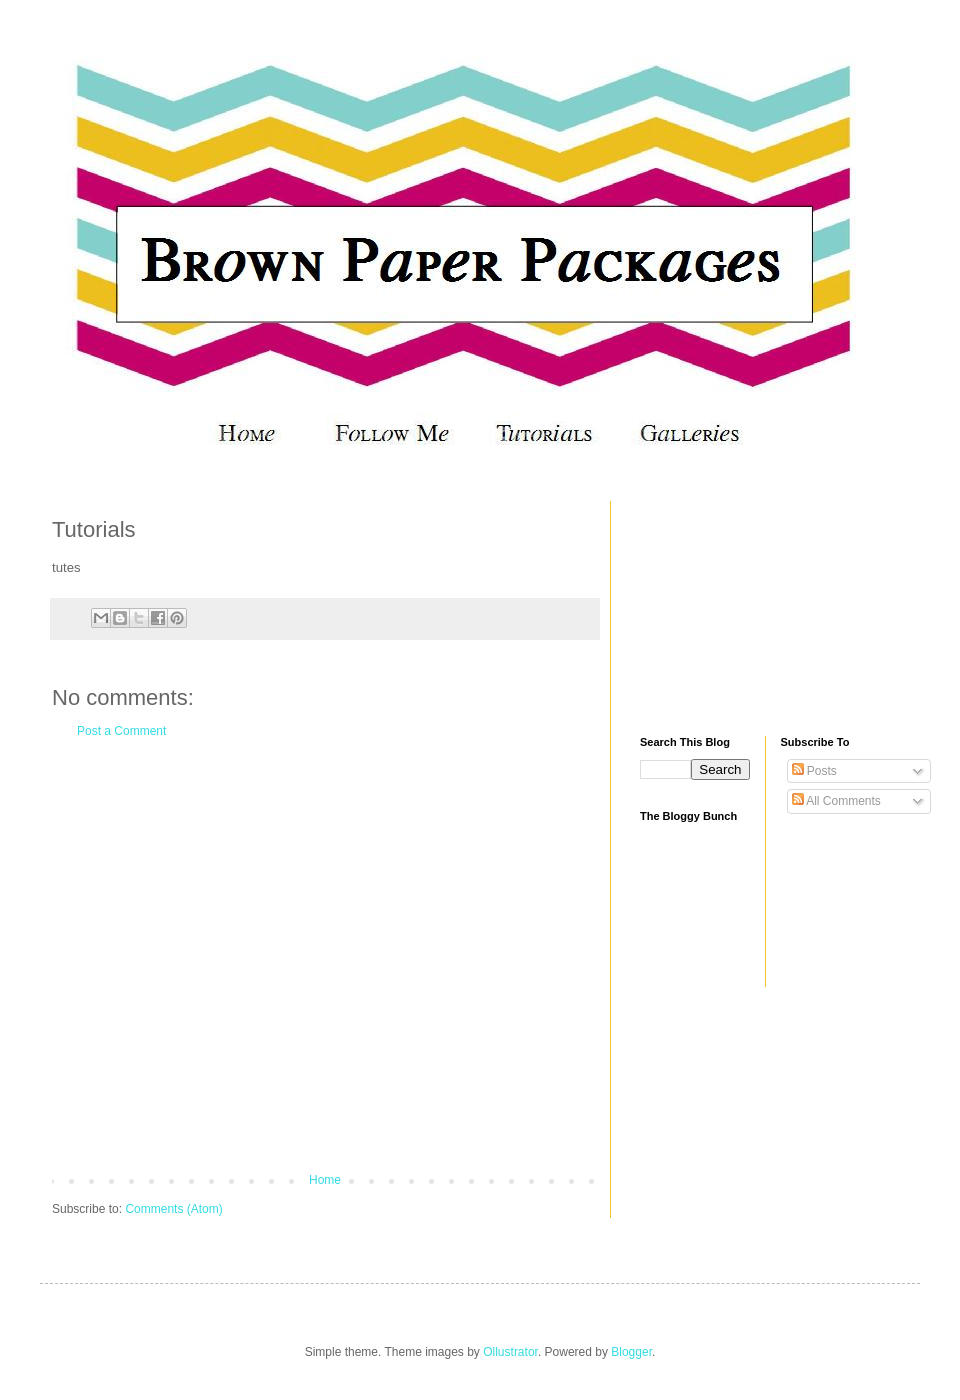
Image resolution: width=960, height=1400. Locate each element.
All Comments (836, 801)
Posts (814, 771)
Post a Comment (121, 731)
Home (325, 1180)
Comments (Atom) (173, 1209)
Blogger (631, 1352)
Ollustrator (510, 1352)
